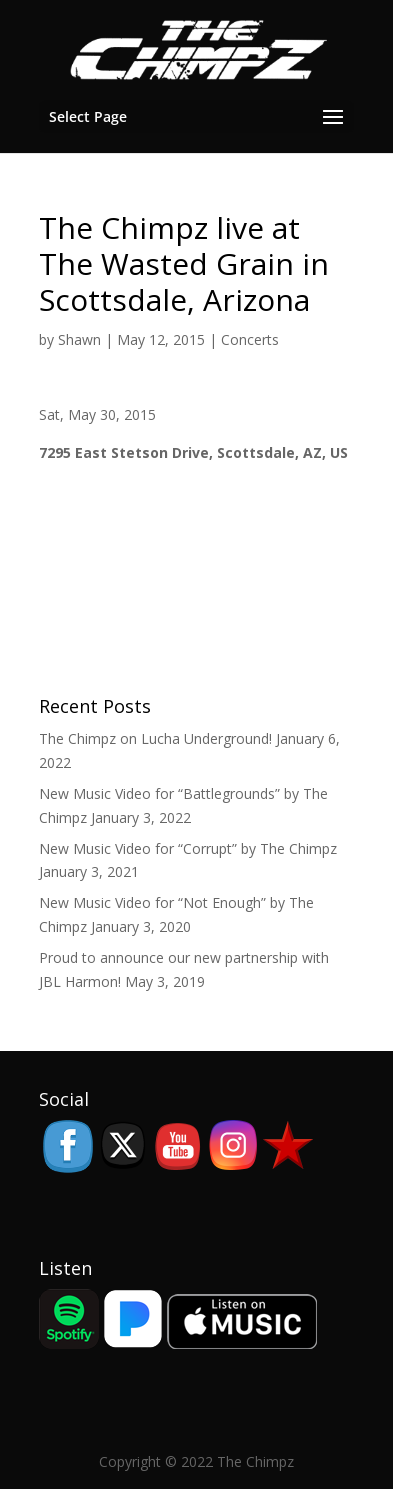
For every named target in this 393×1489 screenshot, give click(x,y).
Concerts (250, 339)
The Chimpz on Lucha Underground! (155, 738)
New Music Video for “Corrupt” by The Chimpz (188, 848)
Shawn (79, 339)
